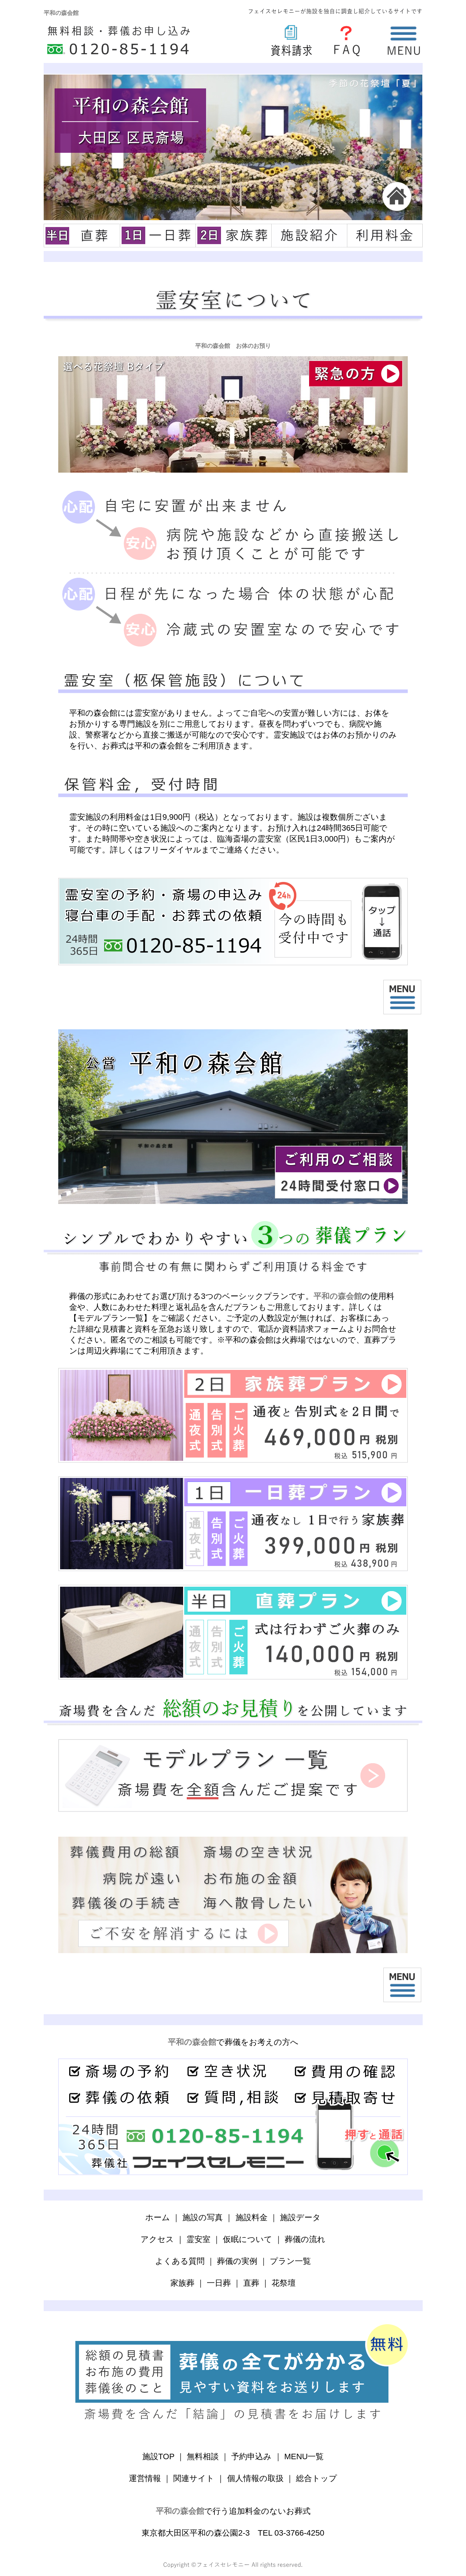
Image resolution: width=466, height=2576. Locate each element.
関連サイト (193, 2478)
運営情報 (145, 2478)
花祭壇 (284, 2282)
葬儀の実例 (237, 2261)
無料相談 (203, 2456)
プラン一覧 (290, 2261)
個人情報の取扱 (255, 2478)
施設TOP (158, 2456)
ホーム (157, 2217)
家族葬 (182, 2282)
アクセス (157, 2239)
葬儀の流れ (305, 2239)
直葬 (251, 2282)
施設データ (300, 2217)
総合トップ (316, 2478)
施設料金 (252, 2217)
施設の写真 (202, 2217)
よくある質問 (180, 2261)
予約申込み (251, 2456)
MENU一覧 (304, 2456)
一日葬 (219, 2282)
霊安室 (198, 2239)
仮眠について (247, 2239)
